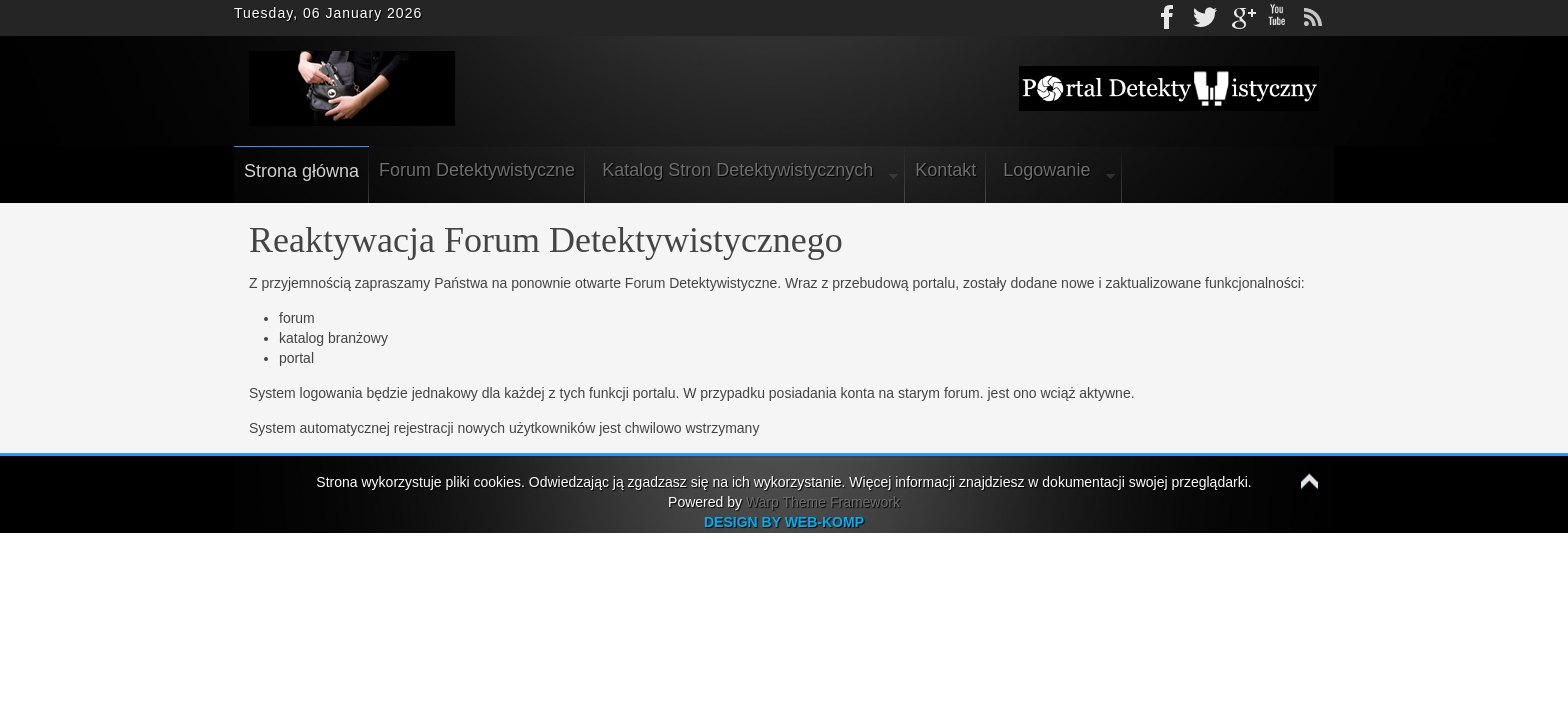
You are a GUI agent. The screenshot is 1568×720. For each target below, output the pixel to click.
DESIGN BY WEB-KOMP (784, 522)
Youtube (1277, 18)
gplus (1241, 18)
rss (1313, 18)
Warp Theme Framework (823, 502)
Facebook (1169, 18)
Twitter (1205, 18)
